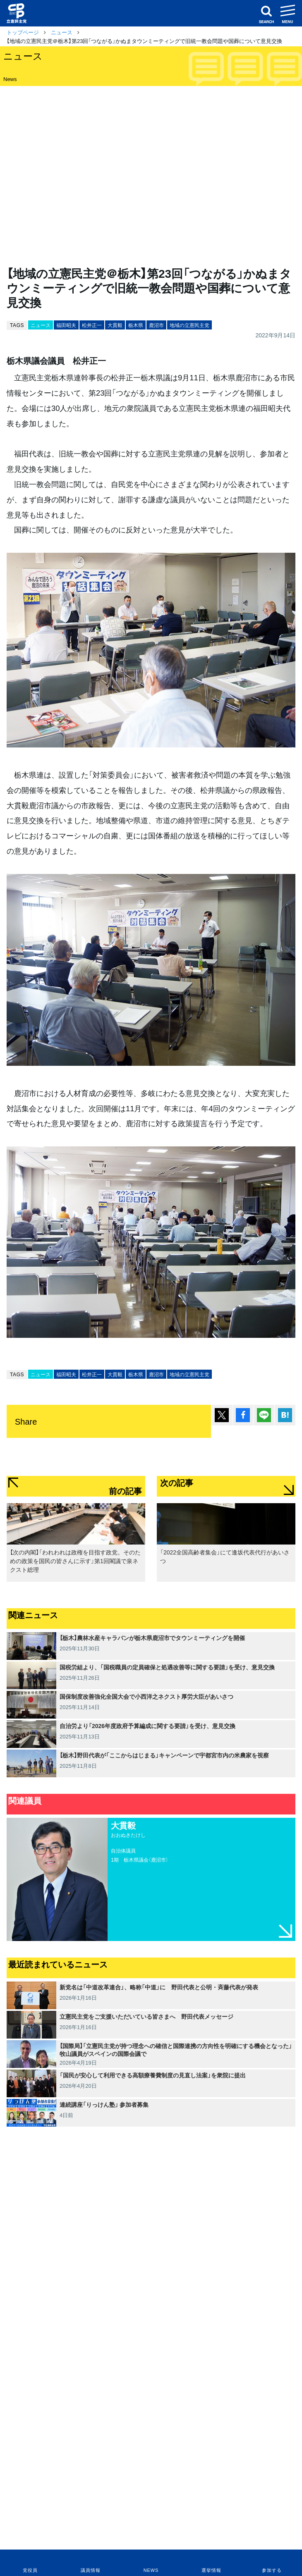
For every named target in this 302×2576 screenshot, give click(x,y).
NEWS (151, 2570)
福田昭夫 (66, 325)
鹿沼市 (156, 325)
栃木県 (135, 325)
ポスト (222, 1415)
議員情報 (90, 2570)
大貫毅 (115, 325)
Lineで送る (264, 1415)
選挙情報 (211, 2570)
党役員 (30, 2570)
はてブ (285, 1415)
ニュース (61, 32)
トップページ (23, 32)
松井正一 (92, 325)
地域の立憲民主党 (189, 325)
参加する (271, 2570)
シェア (243, 1415)
